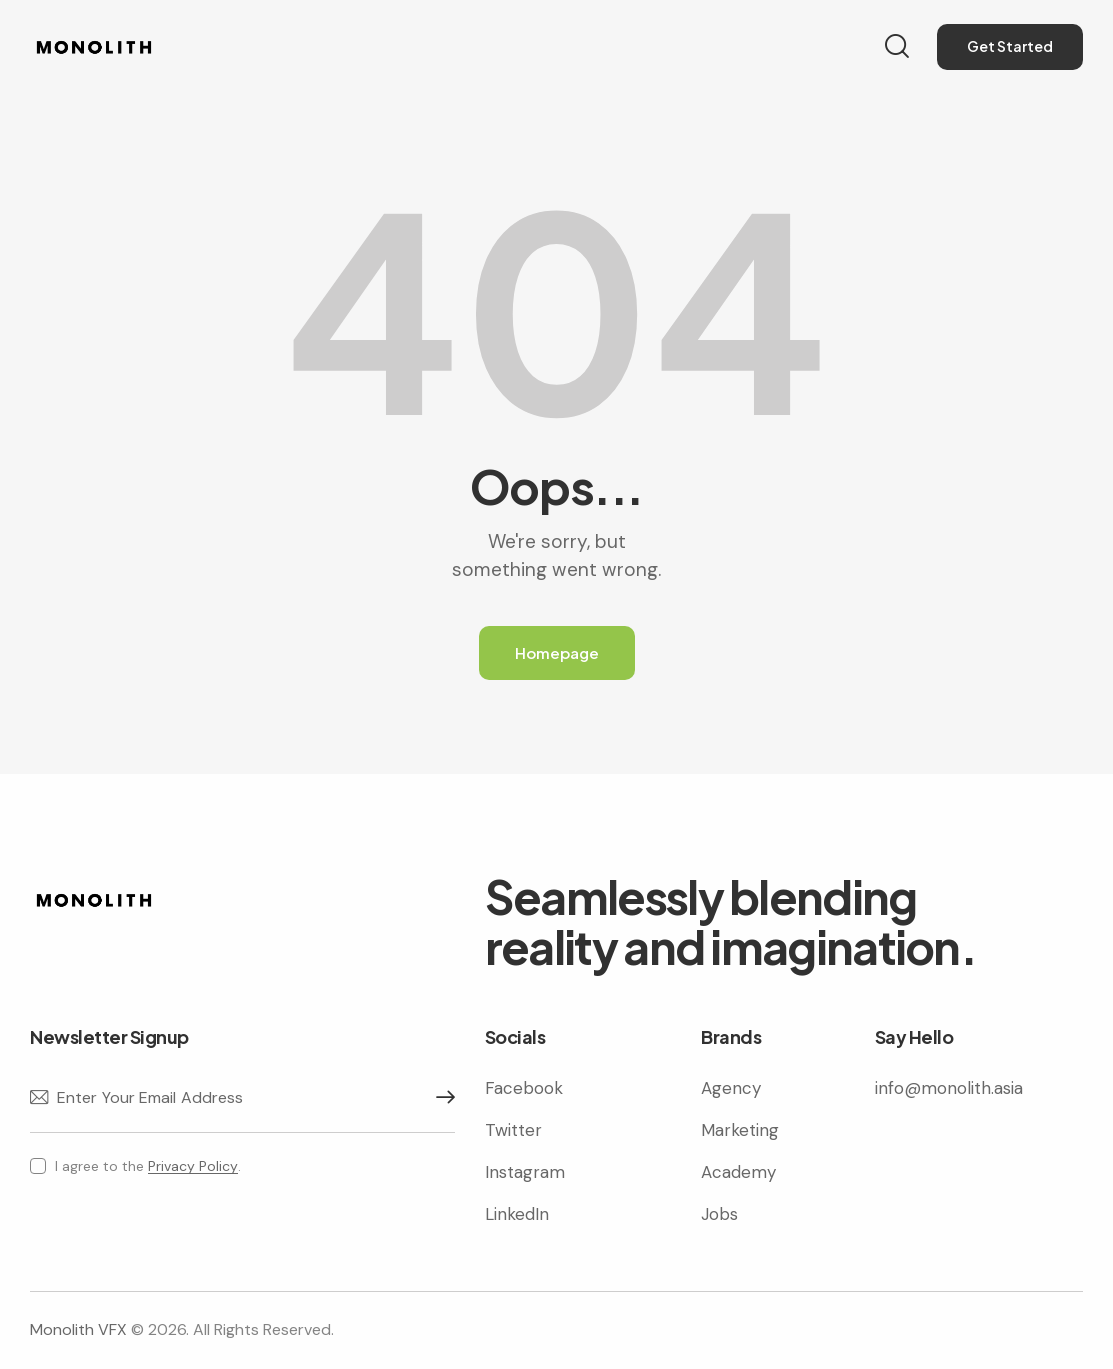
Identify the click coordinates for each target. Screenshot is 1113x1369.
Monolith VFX (78, 1329)
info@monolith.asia (949, 1088)
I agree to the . (148, 1166)
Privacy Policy (193, 1166)
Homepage (557, 652)
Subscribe (440, 1098)
